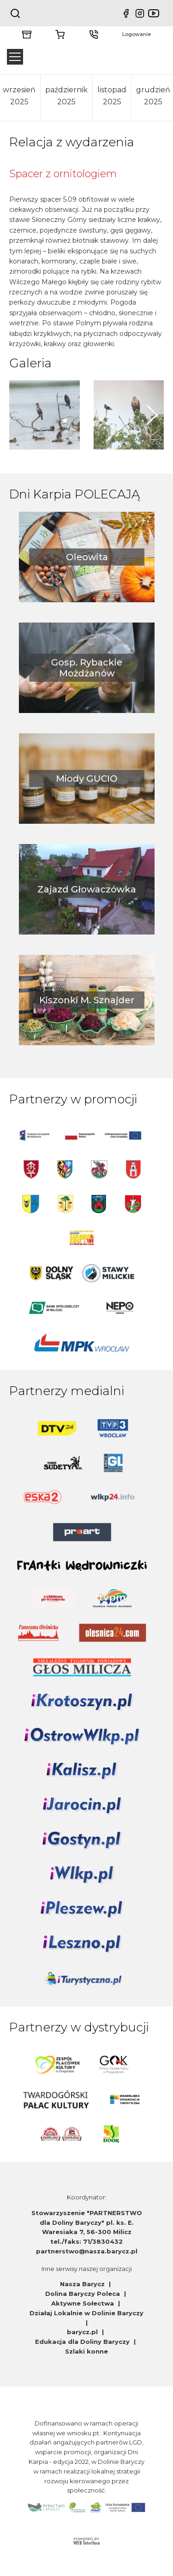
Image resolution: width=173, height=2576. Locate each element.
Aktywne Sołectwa (83, 2303)
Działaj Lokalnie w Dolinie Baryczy (86, 2313)
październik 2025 (66, 95)
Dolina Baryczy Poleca (83, 2293)
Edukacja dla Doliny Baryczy (83, 2341)
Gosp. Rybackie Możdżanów (86, 668)
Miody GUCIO (86, 778)
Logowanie (136, 34)
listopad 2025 (111, 95)
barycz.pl (83, 2332)
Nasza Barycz (83, 2284)
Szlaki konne (86, 2351)
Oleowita (86, 557)
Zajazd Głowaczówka (86, 889)
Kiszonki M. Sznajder (86, 1000)
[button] (151, 415)
